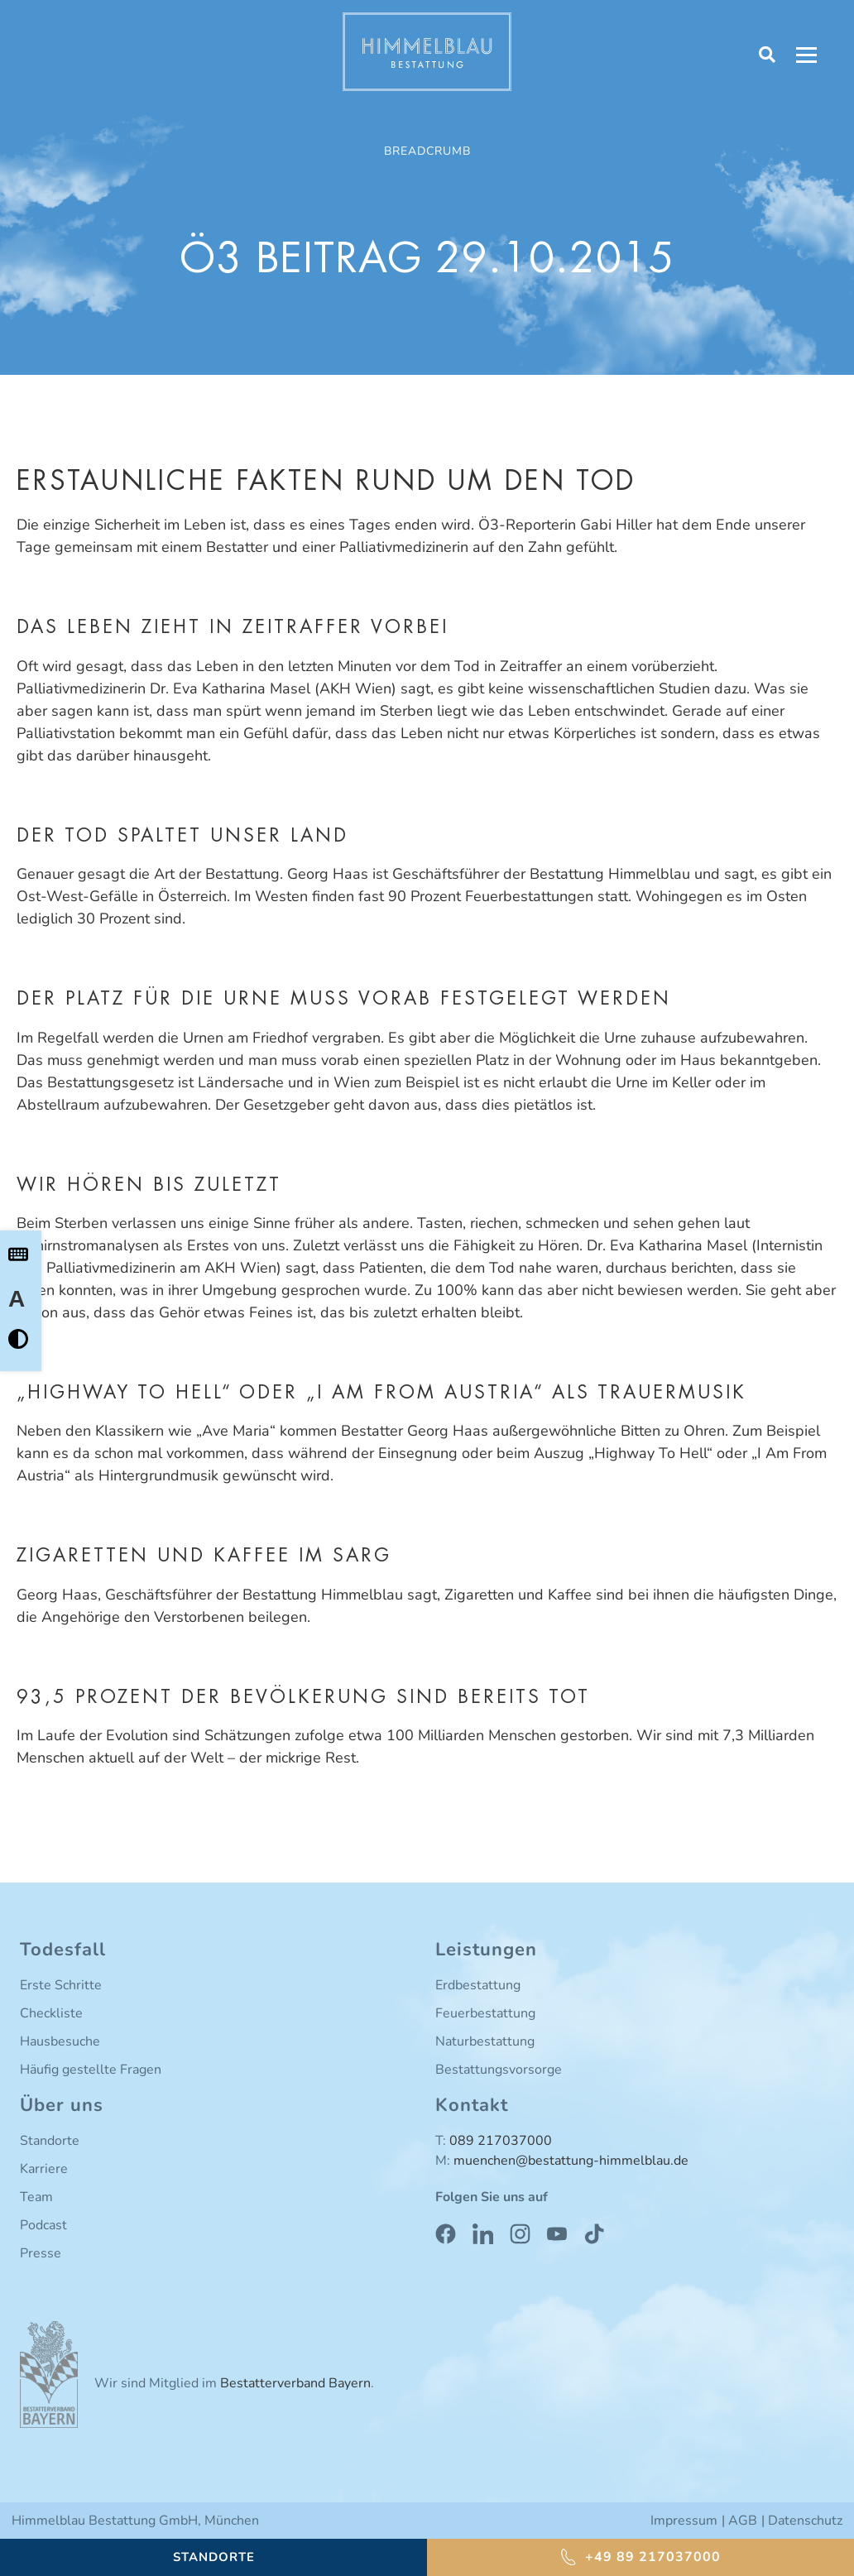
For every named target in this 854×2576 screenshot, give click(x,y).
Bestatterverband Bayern (295, 2383)
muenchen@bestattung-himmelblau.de (570, 2160)
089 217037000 (500, 2141)
